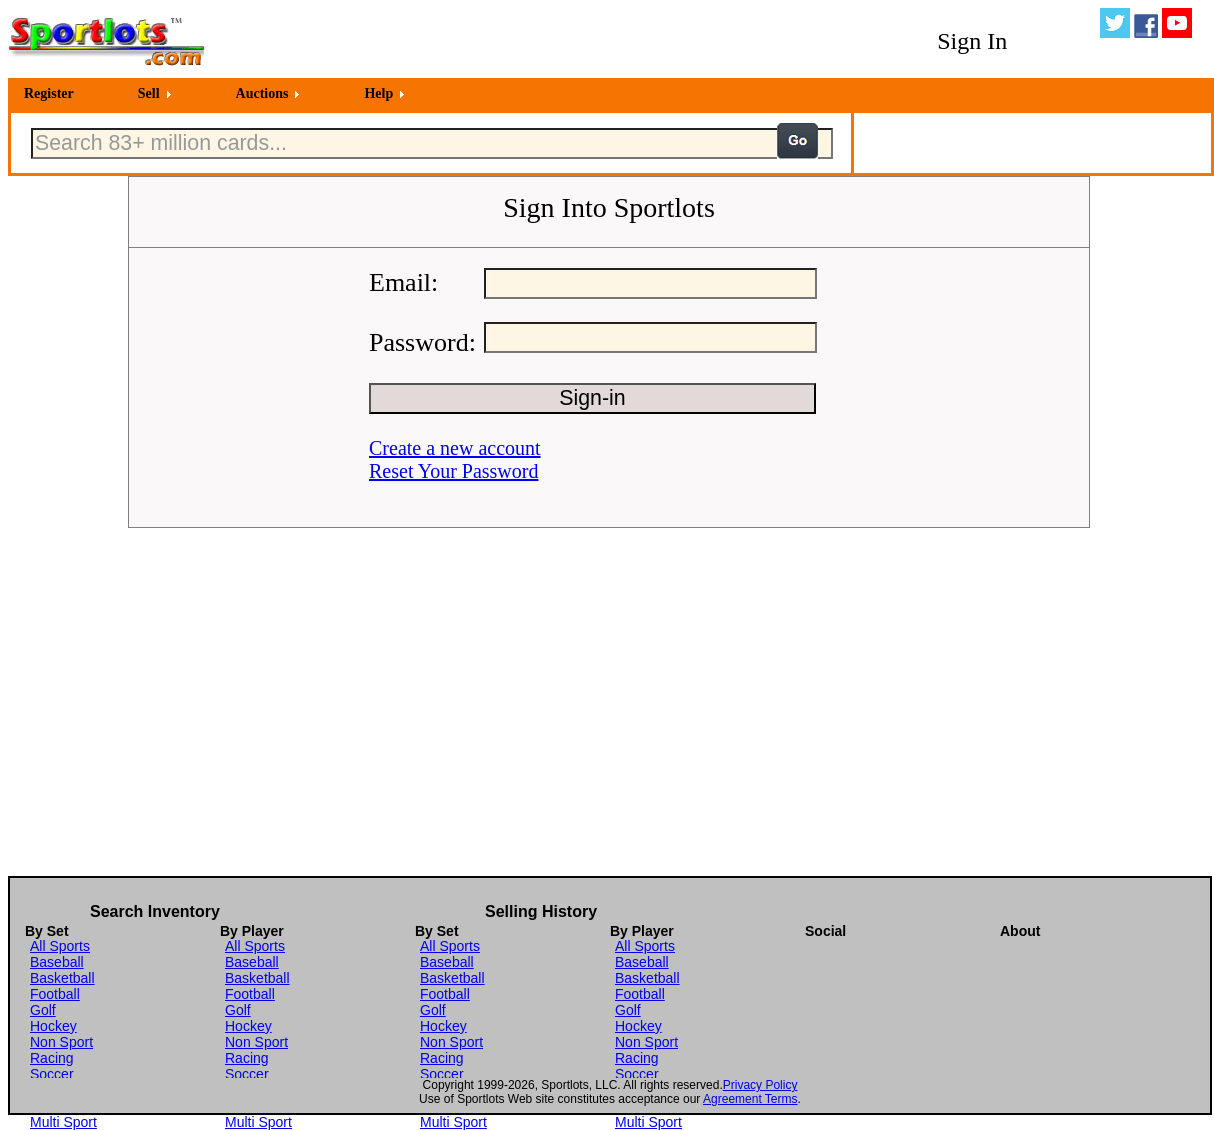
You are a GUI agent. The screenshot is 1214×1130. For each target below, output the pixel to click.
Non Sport (61, 1042)
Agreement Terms (750, 1099)
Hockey (53, 1026)
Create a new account (455, 448)
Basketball (62, 978)
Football (55, 994)
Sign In (972, 41)
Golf (43, 1010)
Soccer (52, 1074)
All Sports (60, 946)
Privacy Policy (760, 1085)
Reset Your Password (453, 471)
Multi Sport (63, 1122)
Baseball (57, 962)
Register (49, 93)
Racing (52, 1058)
